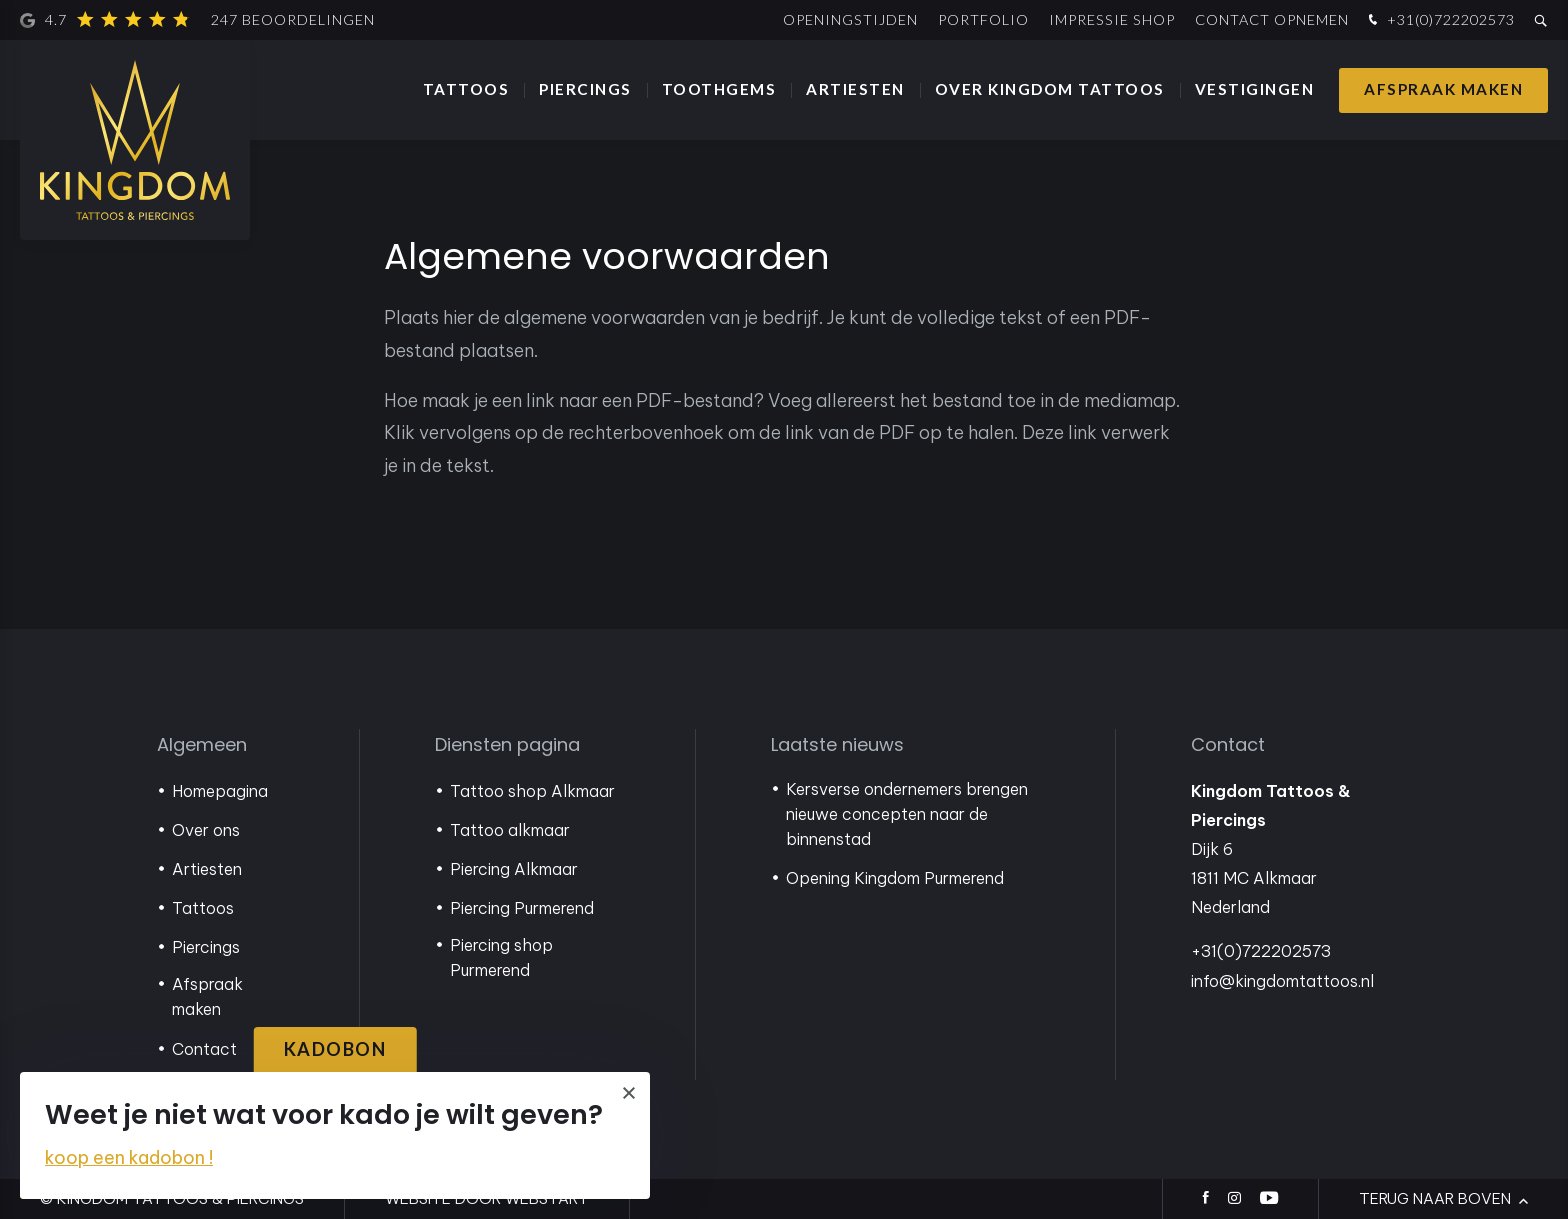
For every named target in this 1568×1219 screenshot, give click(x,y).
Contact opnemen (1272, 19)
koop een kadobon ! (129, 1157)
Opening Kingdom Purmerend (895, 878)
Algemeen (202, 744)
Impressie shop (1112, 19)
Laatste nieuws (837, 744)
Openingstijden (850, 19)
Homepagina (220, 791)
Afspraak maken (1443, 89)
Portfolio (983, 19)
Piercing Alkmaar (514, 869)
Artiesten (855, 89)
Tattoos (466, 89)
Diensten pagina (507, 744)
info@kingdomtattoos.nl (1282, 981)
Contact (204, 1049)
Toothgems (719, 89)
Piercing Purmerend (522, 908)
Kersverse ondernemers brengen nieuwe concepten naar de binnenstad (907, 814)
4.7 (197, 20)
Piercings (585, 89)
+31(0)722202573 (1439, 20)
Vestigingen (1255, 89)
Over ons (206, 830)
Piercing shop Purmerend (501, 957)
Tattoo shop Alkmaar (532, 791)
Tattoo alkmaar (510, 830)
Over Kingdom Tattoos (1050, 89)
